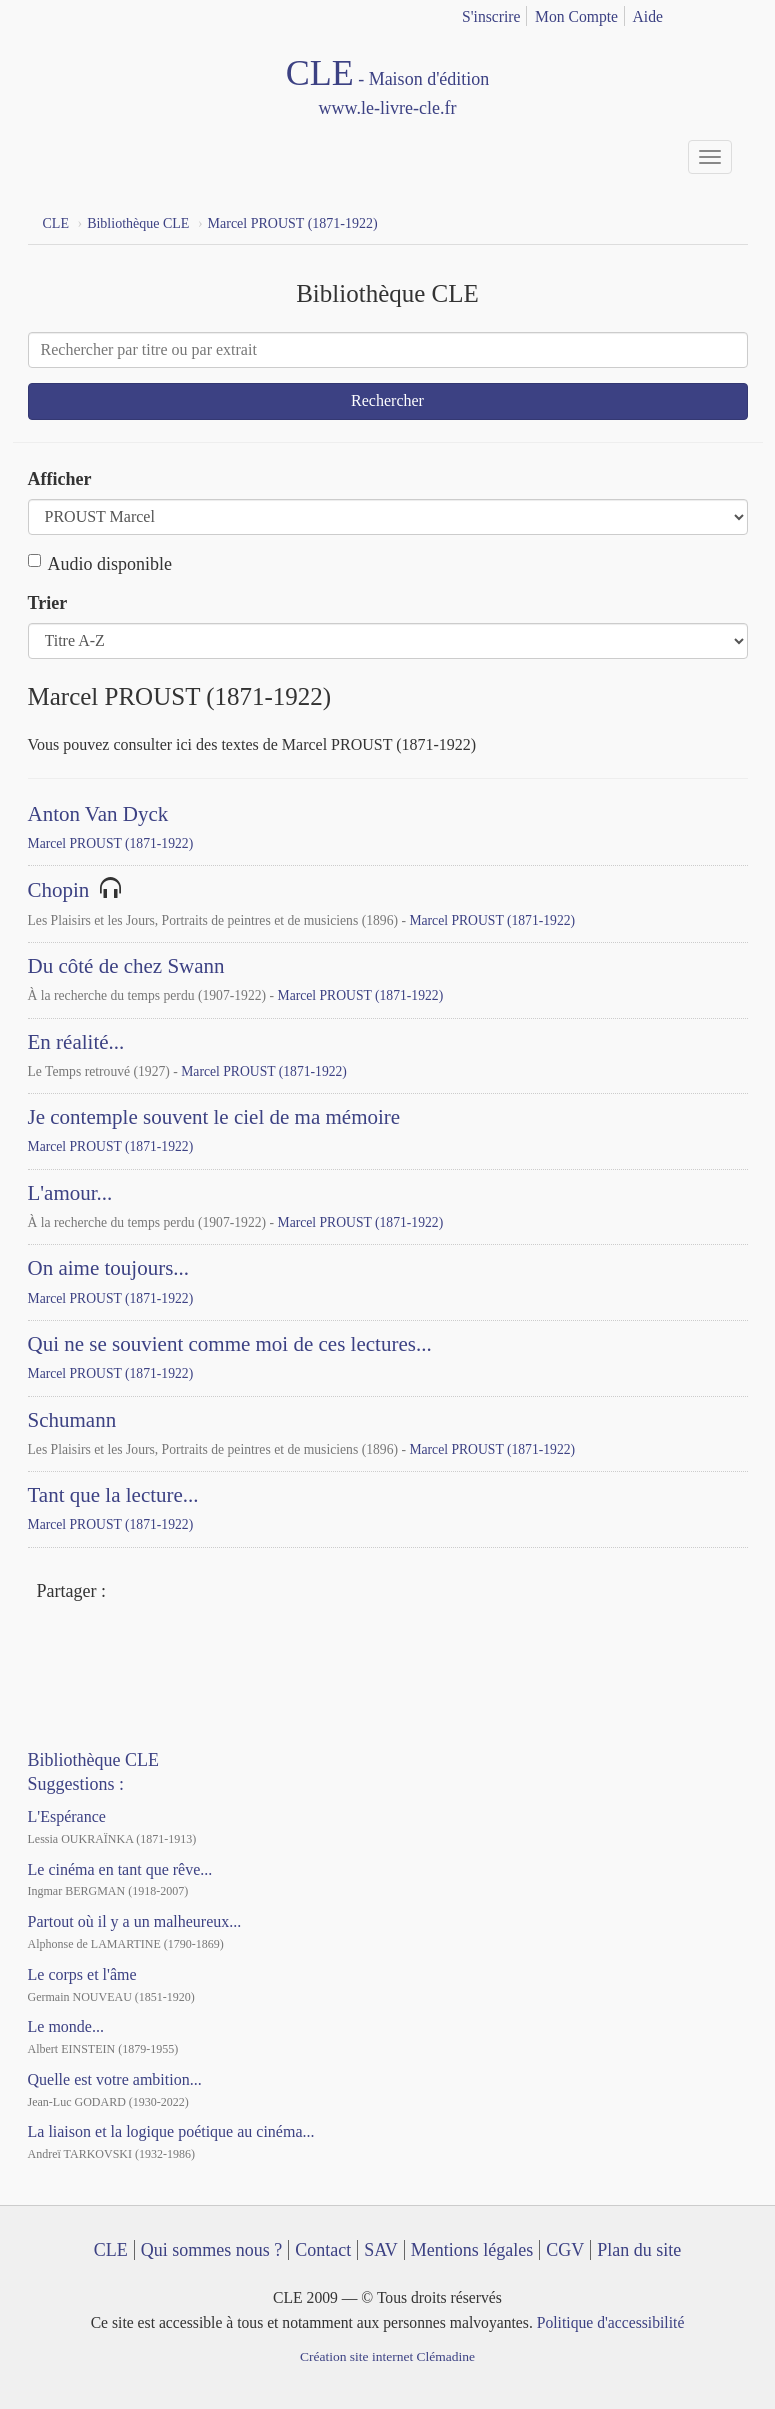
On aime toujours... (109, 1268)
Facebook (126, 1593)
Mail (199, 1593)
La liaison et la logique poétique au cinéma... (171, 2131)
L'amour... (70, 1193)
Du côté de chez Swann (126, 966)
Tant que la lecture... (113, 1495)
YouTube (89, 1645)
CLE (111, 2250)
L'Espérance (67, 1816)
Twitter (163, 1593)
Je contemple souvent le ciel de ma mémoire (214, 1117)
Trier (48, 603)
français (704, 13)
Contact (323, 2250)
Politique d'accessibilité (611, 2322)
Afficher (60, 479)
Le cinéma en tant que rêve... (120, 1869)
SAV (381, 2250)
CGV (565, 2250)
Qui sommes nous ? (212, 2250)
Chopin (59, 890)
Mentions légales (472, 2250)
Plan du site (639, 2250)
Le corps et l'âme (82, 1974)
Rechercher (387, 400)
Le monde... (66, 2026)
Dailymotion (126, 1645)
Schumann (72, 1420)
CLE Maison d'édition (388, 88)
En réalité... (76, 1042)
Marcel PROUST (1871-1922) (111, 843)
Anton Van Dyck (98, 814)
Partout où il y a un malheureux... (135, 1921)
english (736, 13)
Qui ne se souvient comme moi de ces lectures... (230, 1344)
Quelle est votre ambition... (115, 2079)
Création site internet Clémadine (387, 2356)
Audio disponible (100, 564)
